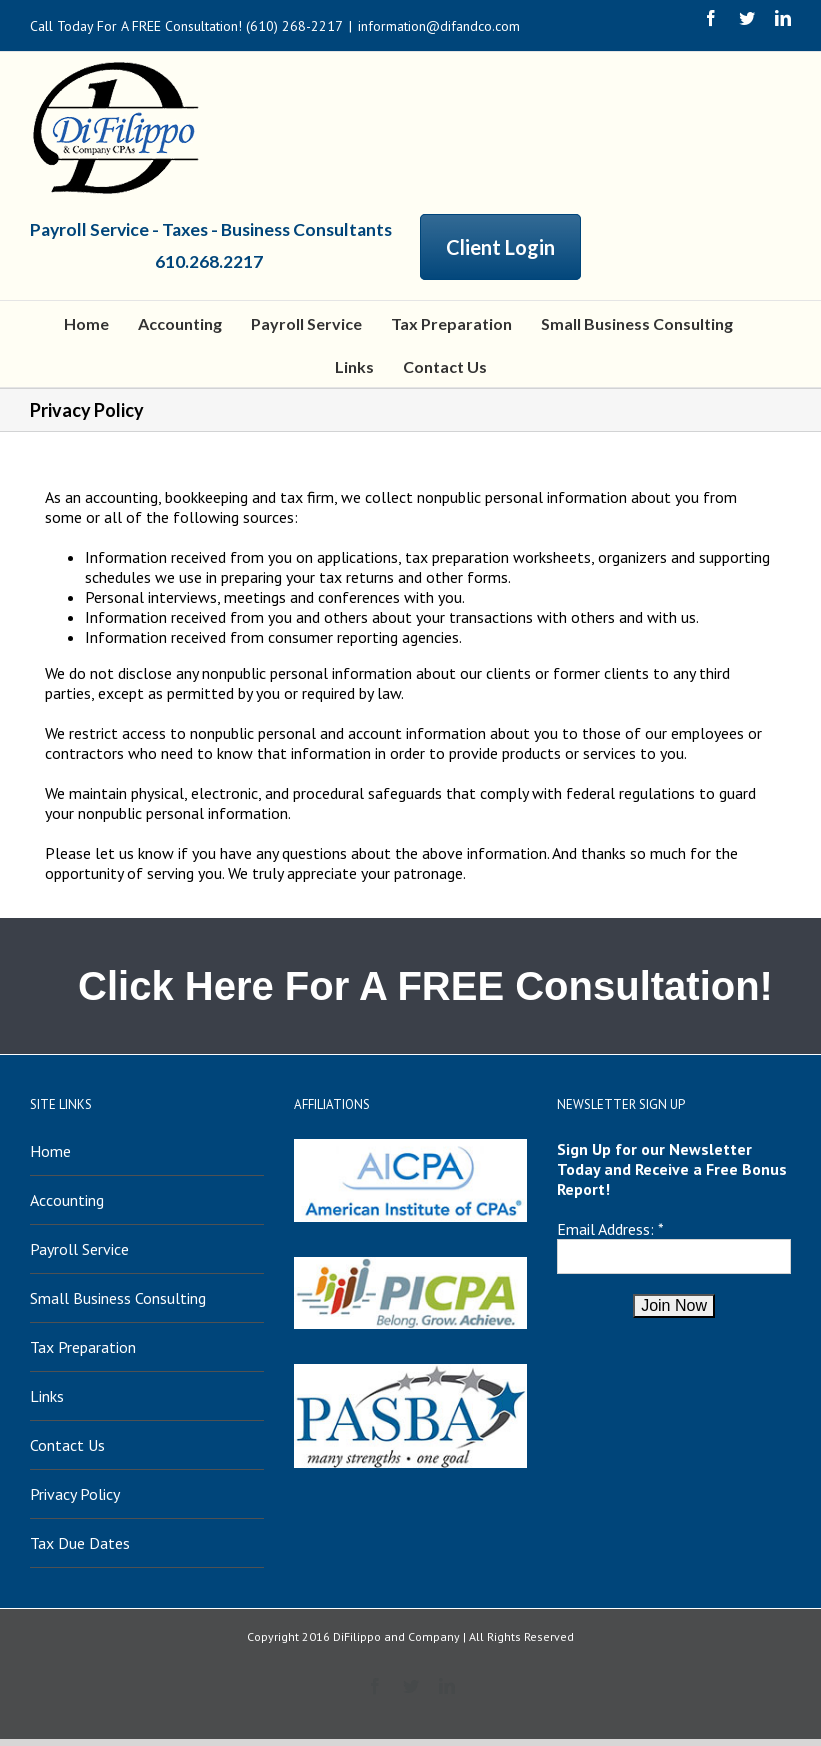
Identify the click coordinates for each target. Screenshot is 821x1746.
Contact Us (67, 1445)
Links (47, 1396)
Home (50, 1151)
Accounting (67, 1200)
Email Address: (605, 1229)
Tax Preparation (83, 1347)
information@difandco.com (439, 26)
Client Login (500, 247)
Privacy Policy (75, 1494)
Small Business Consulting (118, 1298)
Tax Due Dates (80, 1543)
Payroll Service (79, 1249)
